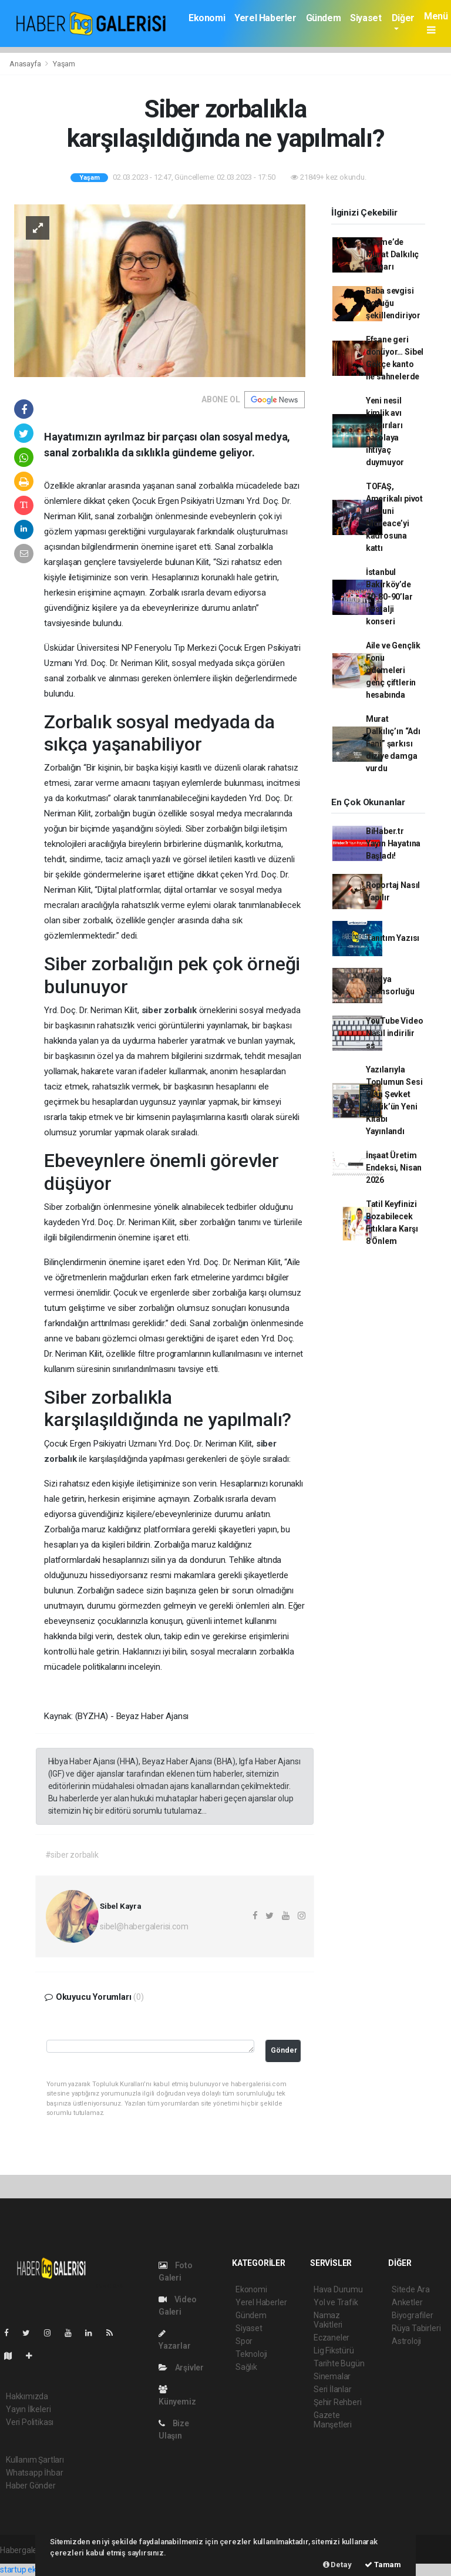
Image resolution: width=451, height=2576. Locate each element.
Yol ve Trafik (336, 2302)
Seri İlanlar (333, 2389)
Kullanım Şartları (35, 2459)
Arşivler (181, 2367)
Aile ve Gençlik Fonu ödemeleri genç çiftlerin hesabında (393, 670)
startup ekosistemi (34, 2569)
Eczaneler (331, 2337)
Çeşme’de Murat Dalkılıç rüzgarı (392, 254)
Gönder (284, 2050)
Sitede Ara (411, 2289)
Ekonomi (207, 17)
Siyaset (365, 17)
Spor (244, 2341)
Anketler (407, 2302)
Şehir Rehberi (338, 2402)
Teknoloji (251, 2354)
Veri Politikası (29, 2422)
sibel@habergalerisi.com (144, 1926)
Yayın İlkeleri (28, 2409)
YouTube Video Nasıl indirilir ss (394, 1033)
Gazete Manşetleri (333, 2419)
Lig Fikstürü (334, 2350)
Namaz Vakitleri (328, 2320)
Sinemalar (332, 2376)
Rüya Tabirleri (416, 2328)
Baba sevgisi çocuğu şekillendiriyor (393, 303)
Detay (337, 2564)
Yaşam (64, 63)
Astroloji (406, 2341)
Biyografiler (412, 2315)
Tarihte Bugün (339, 2363)
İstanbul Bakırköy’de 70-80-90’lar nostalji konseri (389, 596)
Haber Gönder (31, 2485)
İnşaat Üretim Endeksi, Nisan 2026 (394, 1168)
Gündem (323, 17)
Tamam (383, 2564)
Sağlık (246, 2367)
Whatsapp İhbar (34, 2472)
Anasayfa (25, 63)
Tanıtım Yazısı (392, 938)
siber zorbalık (170, 1010)
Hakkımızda (27, 2396)
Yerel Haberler (265, 17)
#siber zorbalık (72, 1854)
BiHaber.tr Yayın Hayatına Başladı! (393, 843)
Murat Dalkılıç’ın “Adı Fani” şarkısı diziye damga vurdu (393, 743)
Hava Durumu (338, 2289)
